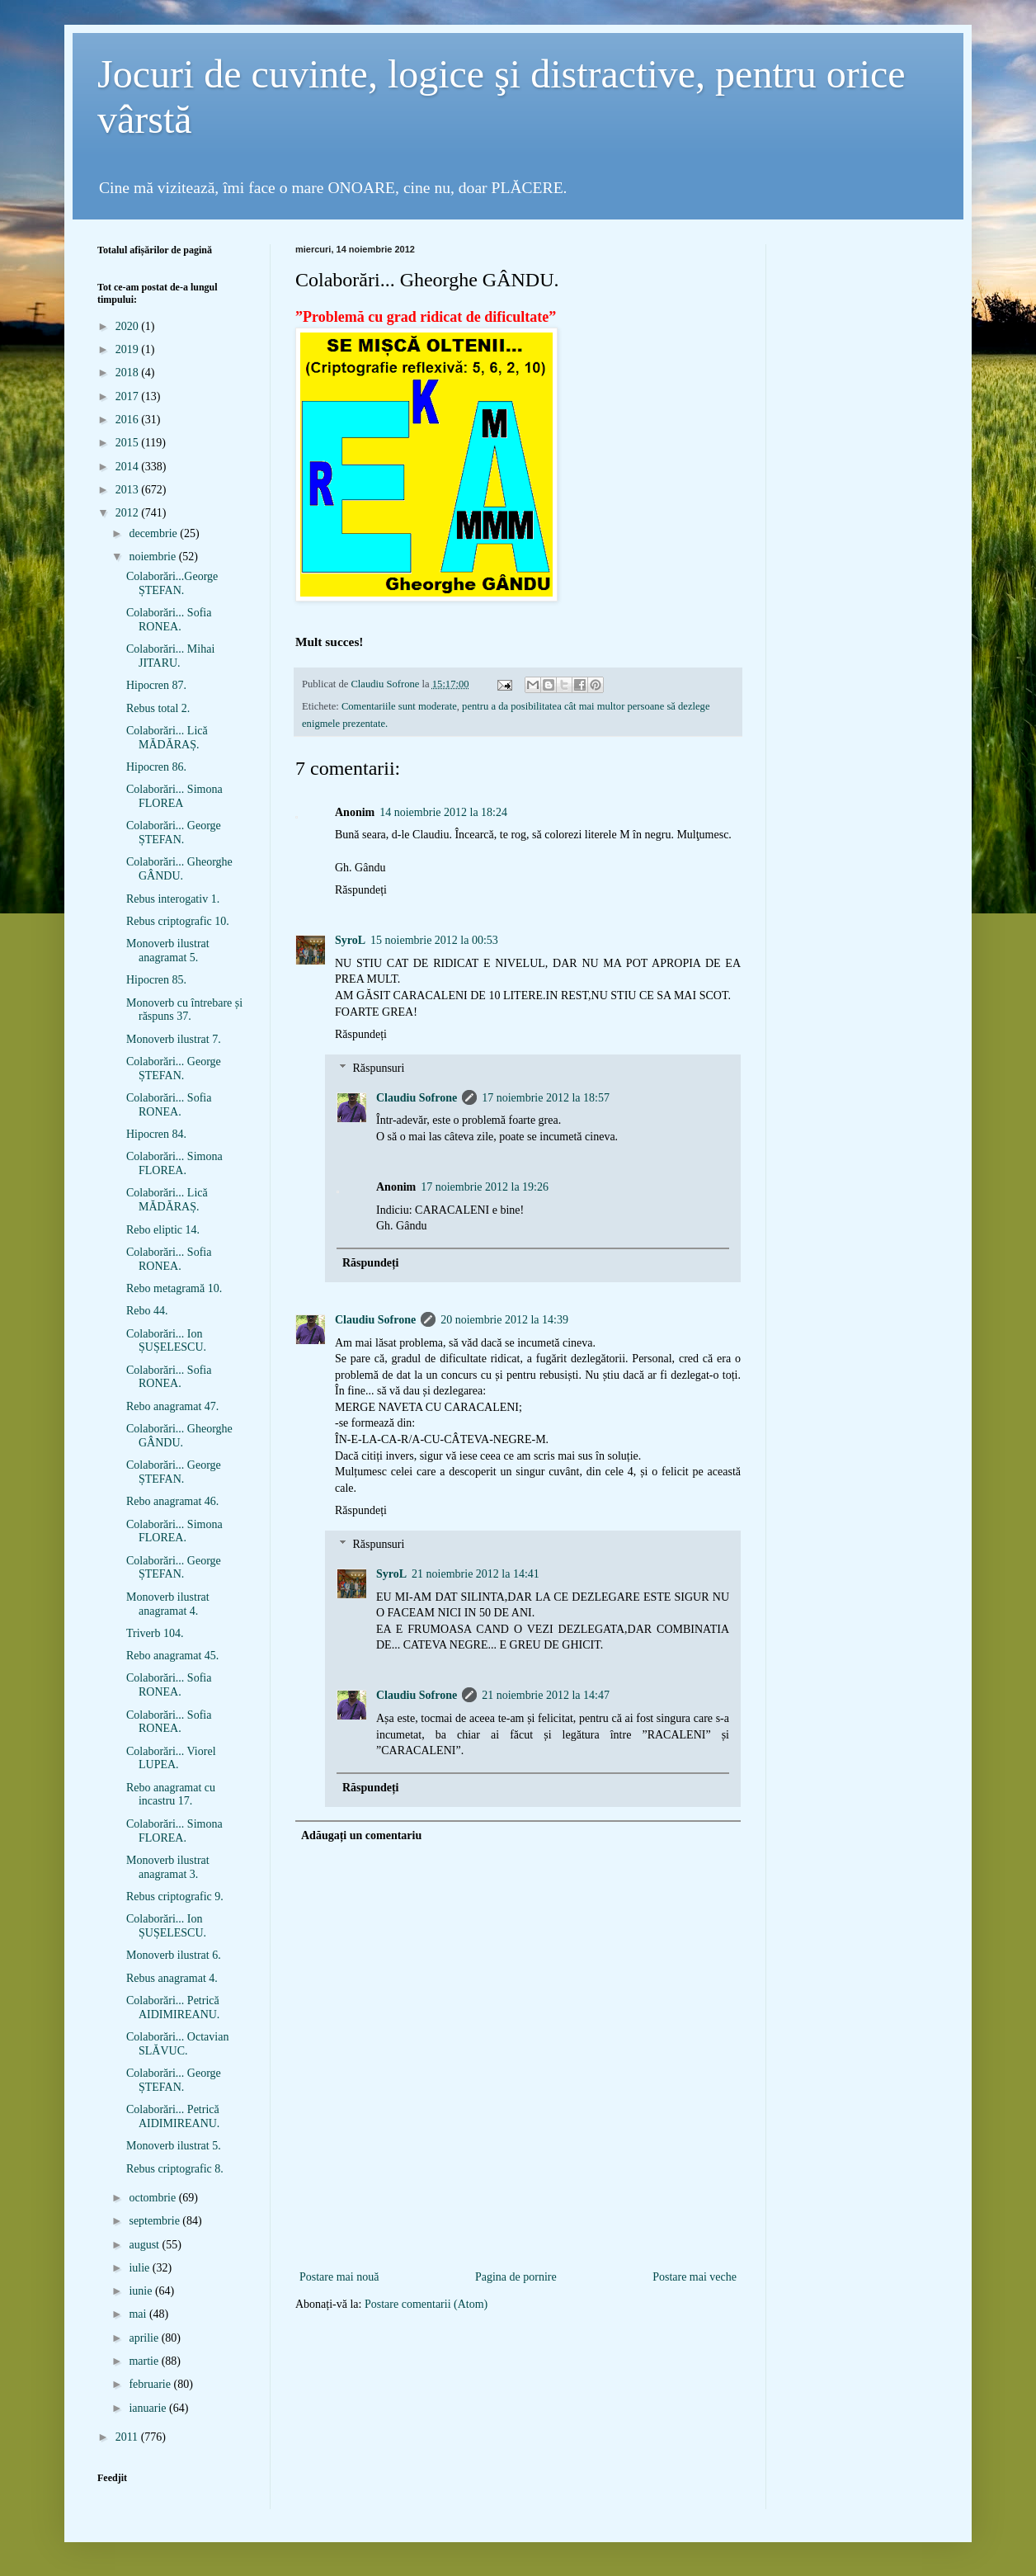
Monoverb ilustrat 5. (173, 2146)
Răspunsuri (378, 1068)
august (145, 2245)
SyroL (350, 940)
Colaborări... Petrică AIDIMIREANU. (172, 2007)
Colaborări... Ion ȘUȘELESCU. (166, 1341)
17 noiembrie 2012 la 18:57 (546, 1098)
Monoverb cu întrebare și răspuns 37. (184, 1010)
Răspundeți (361, 890)
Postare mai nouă (339, 2277)
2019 (128, 349)
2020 (128, 326)
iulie (140, 2268)
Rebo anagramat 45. (172, 1655)
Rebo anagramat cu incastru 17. (170, 1794)
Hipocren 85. (156, 980)
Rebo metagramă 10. (174, 1288)
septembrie (155, 2221)
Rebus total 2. (158, 708)
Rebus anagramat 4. (172, 1978)
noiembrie (153, 556)
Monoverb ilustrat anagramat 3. (168, 1867)
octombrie (153, 2197)
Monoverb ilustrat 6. (173, 1955)
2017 (128, 396)
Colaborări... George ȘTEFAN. (173, 832)
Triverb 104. (155, 1633)
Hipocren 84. (156, 1134)
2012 (128, 513)
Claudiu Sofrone (416, 1098)
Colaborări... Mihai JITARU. (170, 656)
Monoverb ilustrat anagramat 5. (168, 950)
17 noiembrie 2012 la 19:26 (485, 1187)
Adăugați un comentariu (361, 1835)
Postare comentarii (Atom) (426, 2304)
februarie (151, 2384)
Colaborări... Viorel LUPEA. (171, 1758)
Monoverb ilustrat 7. (173, 1039)
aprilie (145, 2338)
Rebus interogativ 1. (172, 899)
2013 (128, 490)
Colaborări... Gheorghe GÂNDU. (179, 869)
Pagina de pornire (516, 2277)
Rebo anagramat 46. (172, 1501)
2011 (128, 2437)
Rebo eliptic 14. (163, 1230)
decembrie (154, 533)
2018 (128, 372)
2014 (128, 466)
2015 (128, 442)
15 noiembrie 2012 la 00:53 (434, 940)
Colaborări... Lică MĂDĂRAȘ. (167, 737)
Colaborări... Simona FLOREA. (174, 1163)
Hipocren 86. (156, 767)
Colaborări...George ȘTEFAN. (172, 583)
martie (145, 2361)
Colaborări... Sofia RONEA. (168, 619)
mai (139, 2314)
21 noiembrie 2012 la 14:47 (546, 1695)
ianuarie (149, 2408)
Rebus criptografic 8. (175, 2169)
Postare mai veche (694, 2277)
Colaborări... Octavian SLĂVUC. (177, 2044)
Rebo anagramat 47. (172, 1406)
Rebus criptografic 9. (175, 1896)
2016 (128, 419)
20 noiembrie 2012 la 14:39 (504, 1320)
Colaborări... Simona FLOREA (174, 796)
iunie (142, 2291)
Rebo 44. (147, 1311)
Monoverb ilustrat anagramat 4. (168, 1604)
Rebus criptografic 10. (177, 921)
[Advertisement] (518, 2240)
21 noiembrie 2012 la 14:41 (475, 1574)
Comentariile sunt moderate (399, 706)
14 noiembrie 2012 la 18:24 (443, 812)
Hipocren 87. (156, 685)
